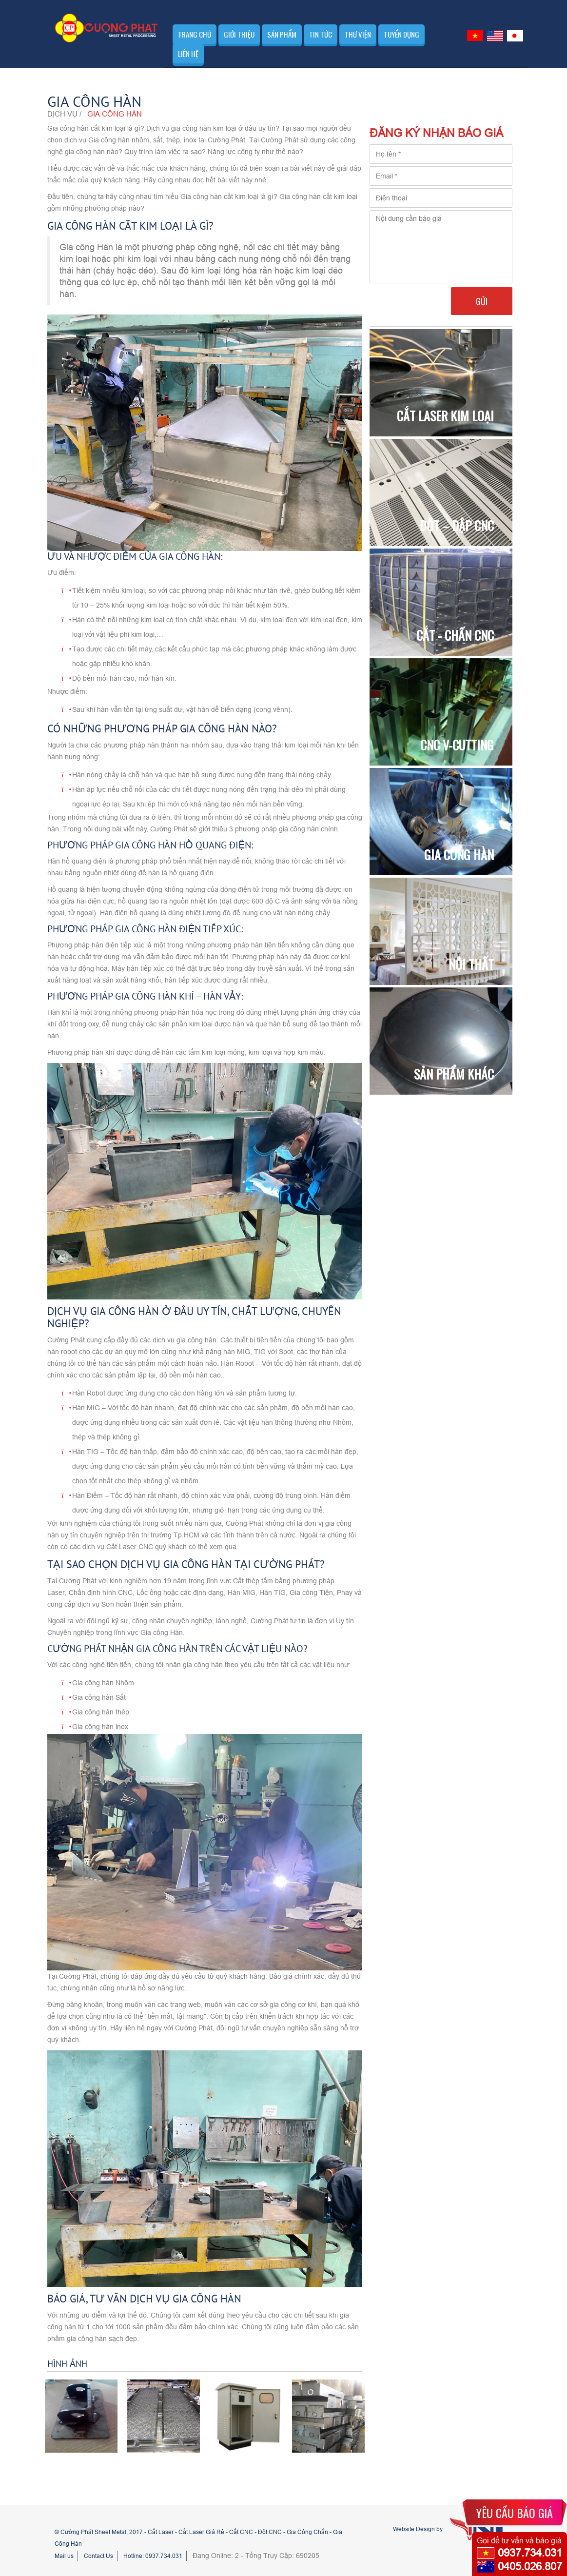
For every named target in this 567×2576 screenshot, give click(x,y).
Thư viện (358, 34)
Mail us (64, 2555)
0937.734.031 (530, 2553)
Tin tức (320, 34)
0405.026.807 (530, 2566)
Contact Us (98, 2555)
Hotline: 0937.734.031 (152, 2555)
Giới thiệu (239, 34)
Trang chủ (194, 34)
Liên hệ (188, 53)
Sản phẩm (281, 34)
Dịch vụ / (64, 114)
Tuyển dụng (401, 34)
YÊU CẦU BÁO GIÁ (514, 2512)
